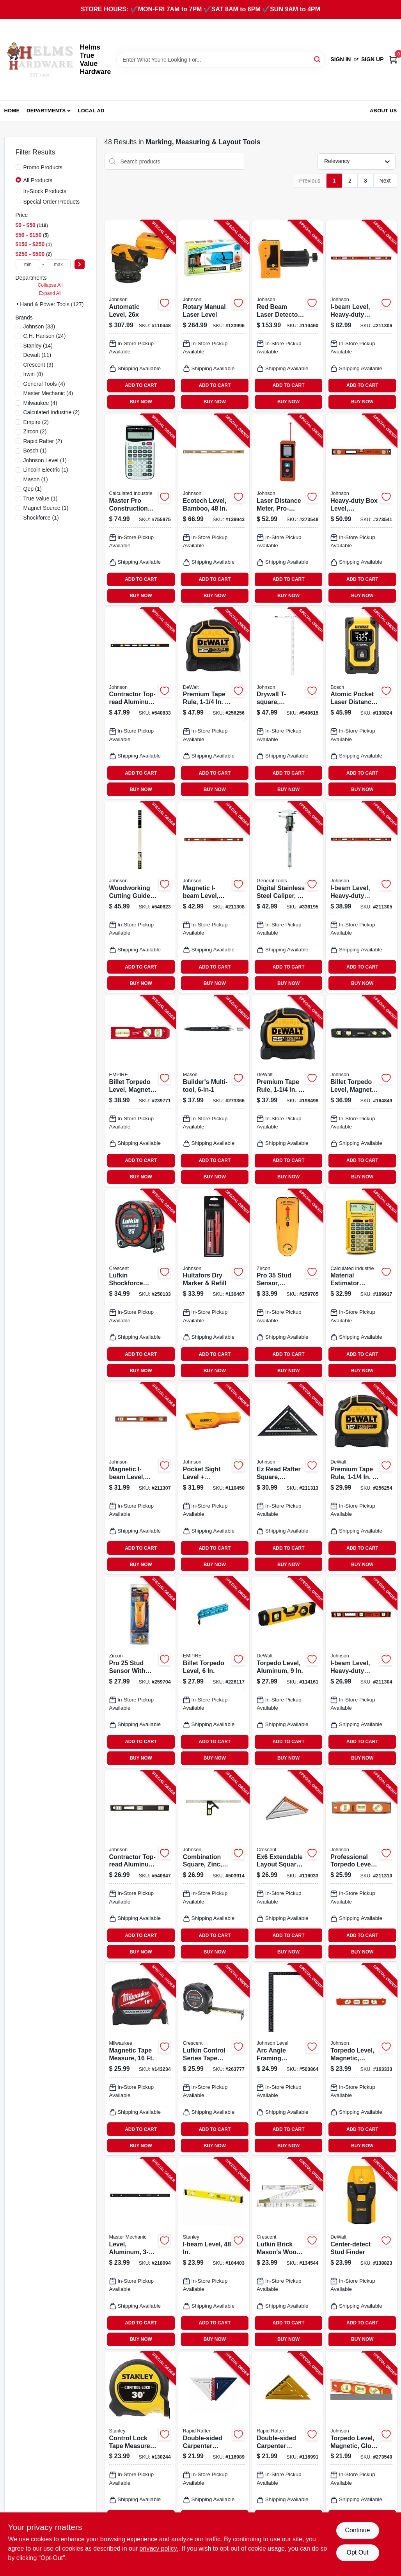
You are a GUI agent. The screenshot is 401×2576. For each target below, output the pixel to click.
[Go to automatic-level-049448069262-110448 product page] (140, 316)
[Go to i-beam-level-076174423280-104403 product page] (213, 2253)
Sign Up (372, 59)
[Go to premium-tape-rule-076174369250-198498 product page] (287, 1091)
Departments (46, 111)
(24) (44, 336)
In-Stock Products (45, 191)
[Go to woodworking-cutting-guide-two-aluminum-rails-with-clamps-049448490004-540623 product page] (140, 897)
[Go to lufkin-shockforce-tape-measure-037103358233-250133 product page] (140, 1284)
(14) (38, 345)
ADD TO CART (141, 385)
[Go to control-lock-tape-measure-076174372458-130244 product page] (140, 2447)
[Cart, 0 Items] (393, 59)
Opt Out (357, 2552)
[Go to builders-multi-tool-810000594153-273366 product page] (213, 1091)
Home (12, 111)
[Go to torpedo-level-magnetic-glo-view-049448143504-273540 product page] (361, 2447)
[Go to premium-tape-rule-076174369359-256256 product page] (213, 703)
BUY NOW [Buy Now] (141, 401)
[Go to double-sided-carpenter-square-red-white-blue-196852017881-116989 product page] (213, 2447)
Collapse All (49, 285)
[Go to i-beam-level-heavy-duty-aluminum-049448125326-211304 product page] (361, 1672)
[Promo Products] (18, 167)
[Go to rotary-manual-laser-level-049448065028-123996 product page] (213, 316)
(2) (51, 412)
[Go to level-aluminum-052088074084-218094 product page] (140, 2253)
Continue (357, 2530)
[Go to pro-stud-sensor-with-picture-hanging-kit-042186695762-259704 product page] (140, 1672)
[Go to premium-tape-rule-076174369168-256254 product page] (361, 1478)
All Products (38, 180)
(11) (37, 355)
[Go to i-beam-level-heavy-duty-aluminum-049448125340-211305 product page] (361, 897)
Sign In (340, 59)
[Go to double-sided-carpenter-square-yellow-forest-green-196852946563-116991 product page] (287, 2447)
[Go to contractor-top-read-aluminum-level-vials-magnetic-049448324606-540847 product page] (140, 1866)
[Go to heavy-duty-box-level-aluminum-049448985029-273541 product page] (361, 509)
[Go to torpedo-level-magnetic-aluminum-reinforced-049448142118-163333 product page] (361, 2059)
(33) (39, 326)
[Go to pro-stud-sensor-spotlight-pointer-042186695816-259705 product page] (287, 1284)
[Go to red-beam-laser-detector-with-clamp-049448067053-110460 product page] (287, 316)
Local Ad (91, 111)
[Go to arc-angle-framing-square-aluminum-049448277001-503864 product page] (287, 2059)
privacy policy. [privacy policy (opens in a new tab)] (159, 2548)
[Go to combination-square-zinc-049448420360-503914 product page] (213, 1866)
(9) (38, 365)
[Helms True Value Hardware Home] (39, 60)
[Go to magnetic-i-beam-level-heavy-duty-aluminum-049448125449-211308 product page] (213, 897)
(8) (33, 374)
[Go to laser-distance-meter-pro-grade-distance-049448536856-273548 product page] (287, 509)
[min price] (28, 264)
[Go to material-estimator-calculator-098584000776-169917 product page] (361, 1284)
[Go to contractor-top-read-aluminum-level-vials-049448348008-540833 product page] (140, 703)
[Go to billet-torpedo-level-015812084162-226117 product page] (213, 1672)
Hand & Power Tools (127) (51, 304)
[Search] (317, 59)
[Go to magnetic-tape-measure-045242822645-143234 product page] (140, 2059)
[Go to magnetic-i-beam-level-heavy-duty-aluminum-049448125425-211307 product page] (140, 1478)
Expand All (50, 293)
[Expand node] (18, 303)
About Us (383, 111)
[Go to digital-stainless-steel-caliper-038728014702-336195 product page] (287, 897)
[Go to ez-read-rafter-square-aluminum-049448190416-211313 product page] (287, 1478)
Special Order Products (51, 202)
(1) (35, 450)
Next (385, 180)
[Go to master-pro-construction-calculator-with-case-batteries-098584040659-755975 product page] (140, 509)
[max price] (58, 264)
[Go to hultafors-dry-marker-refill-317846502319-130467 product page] (213, 1284)
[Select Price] (80, 264)
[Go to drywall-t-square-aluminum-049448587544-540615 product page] (287, 703)
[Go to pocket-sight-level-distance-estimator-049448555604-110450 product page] (213, 1478)
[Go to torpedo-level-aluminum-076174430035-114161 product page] (287, 1672)
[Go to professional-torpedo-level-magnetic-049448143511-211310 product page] (361, 1866)
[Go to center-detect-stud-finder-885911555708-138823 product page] (361, 2253)
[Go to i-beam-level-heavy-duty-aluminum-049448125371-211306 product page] (361, 316)
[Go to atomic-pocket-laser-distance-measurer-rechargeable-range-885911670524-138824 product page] (361, 703)
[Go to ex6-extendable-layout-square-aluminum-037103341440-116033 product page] (287, 1866)
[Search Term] (220, 59)
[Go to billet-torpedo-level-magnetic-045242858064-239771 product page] (140, 1091)
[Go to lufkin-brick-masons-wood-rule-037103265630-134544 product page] (287, 2253)
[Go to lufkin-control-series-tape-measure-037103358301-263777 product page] (213, 2059)
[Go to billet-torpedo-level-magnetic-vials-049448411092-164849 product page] (361, 1091)
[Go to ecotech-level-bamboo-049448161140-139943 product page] (213, 509)
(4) (44, 384)
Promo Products (42, 167)
